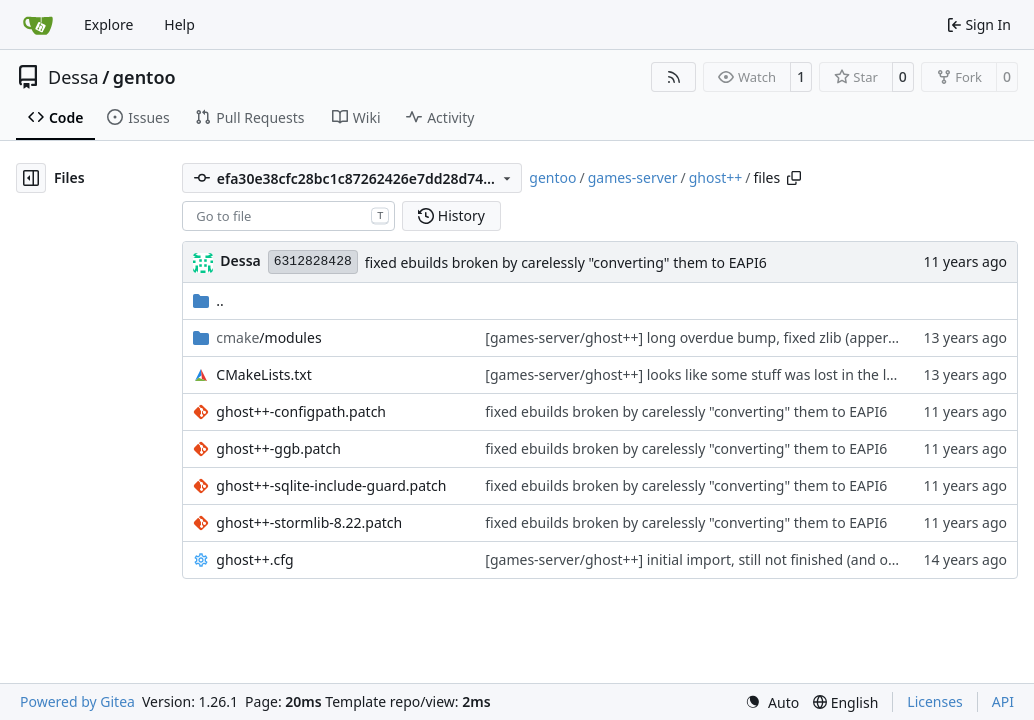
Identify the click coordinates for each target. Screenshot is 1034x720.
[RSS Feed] (674, 77)
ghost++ (716, 177)
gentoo (144, 77)
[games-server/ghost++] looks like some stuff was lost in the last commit (722, 374)
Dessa (73, 77)
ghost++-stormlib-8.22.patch (309, 522)
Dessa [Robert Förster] (240, 260)
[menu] (772, 702)
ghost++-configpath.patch (301, 411)
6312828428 (313, 261)
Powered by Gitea (77, 701)
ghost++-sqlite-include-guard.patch (331, 485)
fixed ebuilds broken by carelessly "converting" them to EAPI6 (566, 262)
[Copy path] (794, 178)
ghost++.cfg (254, 559)
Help (179, 24)
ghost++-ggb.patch (278, 448)
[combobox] (288, 216)
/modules (268, 337)
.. (208, 300)
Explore (108, 24)
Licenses (935, 701)
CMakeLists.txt (263, 374)
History (451, 215)
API (1003, 701)
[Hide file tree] (31, 178)
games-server (633, 177)
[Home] (38, 25)
